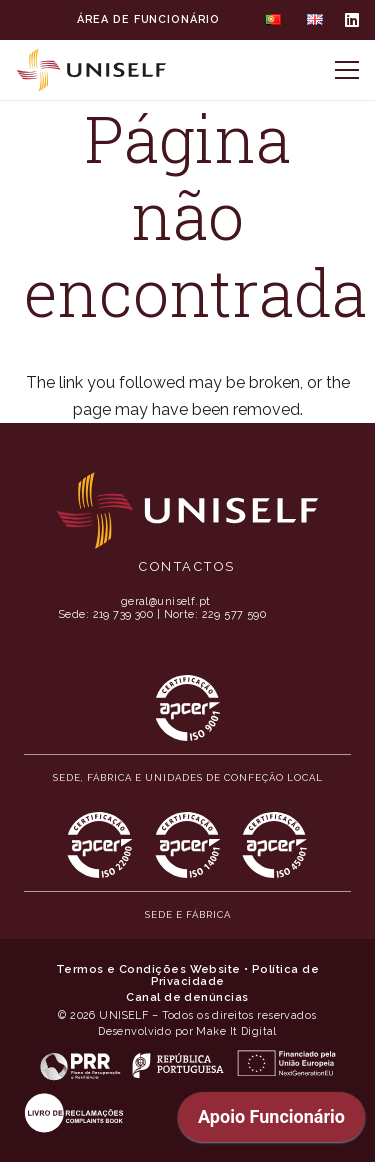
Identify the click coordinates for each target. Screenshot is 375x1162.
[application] (271, 1122)
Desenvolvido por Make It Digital (187, 1031)
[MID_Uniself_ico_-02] (91, 70)
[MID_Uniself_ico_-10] (188, 708)
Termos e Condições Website (148, 969)
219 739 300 (123, 614)
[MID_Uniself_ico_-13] (275, 845)
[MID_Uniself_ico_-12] (188, 845)
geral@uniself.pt (166, 601)
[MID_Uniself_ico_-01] (187, 510)
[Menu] (347, 70)
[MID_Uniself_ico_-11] (100, 845)
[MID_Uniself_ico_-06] (188, 1065)
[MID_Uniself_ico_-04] (74, 1113)
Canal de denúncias (187, 997)
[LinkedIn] (352, 20)
